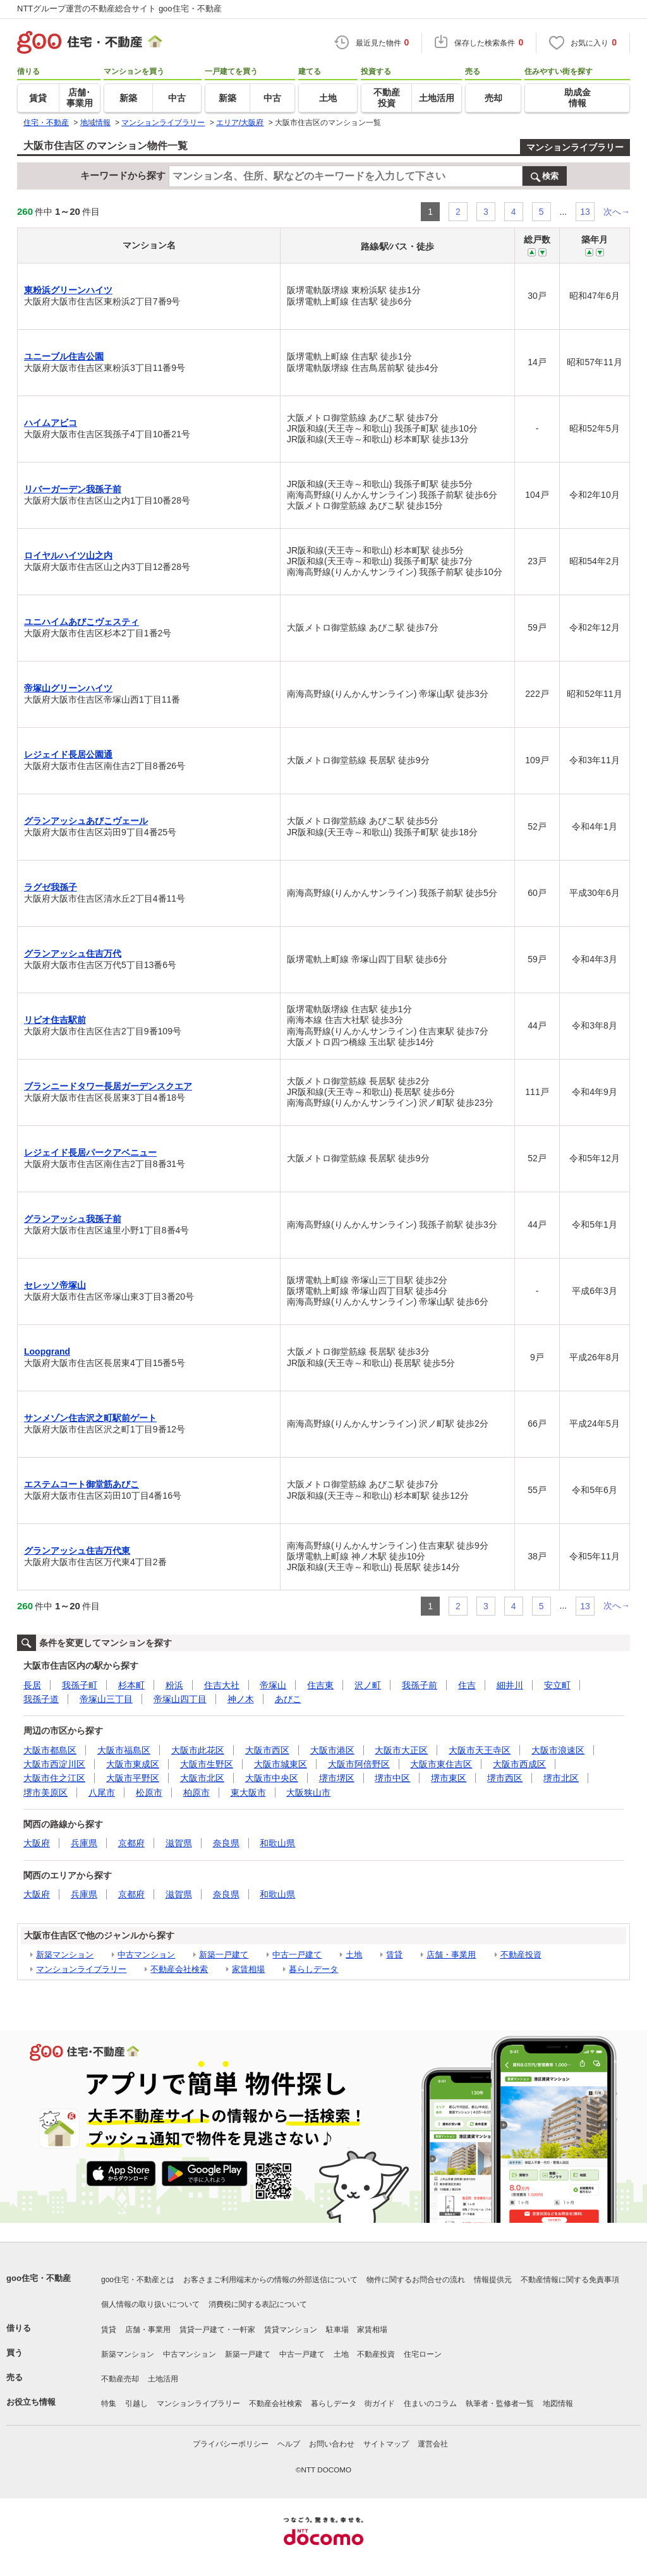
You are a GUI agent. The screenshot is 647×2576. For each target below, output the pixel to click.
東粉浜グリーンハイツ (68, 290)
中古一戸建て (297, 1954)
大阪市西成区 (519, 1764)
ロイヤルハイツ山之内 (68, 555)
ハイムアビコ (50, 423)
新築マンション (65, 1954)
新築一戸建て (223, 1954)
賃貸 (394, 1954)
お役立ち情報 (31, 2402)
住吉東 (320, 1685)
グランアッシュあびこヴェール (86, 821)
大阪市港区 (332, 1750)
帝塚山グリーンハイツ (68, 688)
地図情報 (558, 2403)
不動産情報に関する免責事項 (570, 2279)
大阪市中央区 (271, 1778)
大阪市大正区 (401, 1750)
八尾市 (101, 1792)
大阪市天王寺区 (480, 1750)
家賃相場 (248, 1969)
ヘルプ (288, 2444)
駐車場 (337, 2329)
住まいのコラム (430, 2403)
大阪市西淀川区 (54, 1764)
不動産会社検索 (179, 1969)
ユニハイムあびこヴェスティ (81, 622)
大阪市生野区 (206, 1764)
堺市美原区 (45, 1792)
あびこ (288, 1699)
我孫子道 (41, 1699)
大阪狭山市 (308, 1792)
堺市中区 (392, 1778)
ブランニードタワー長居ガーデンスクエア (108, 1086)
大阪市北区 (202, 1778)
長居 (32, 1685)
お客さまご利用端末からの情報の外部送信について (270, 2279)
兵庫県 (84, 1843)
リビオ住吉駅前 (55, 1020)
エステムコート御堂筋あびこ (81, 1484)
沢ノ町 (367, 1685)
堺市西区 (505, 1778)
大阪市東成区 (132, 1764)
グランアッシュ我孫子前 (72, 1219)
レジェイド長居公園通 (68, 754)
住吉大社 (221, 1685)
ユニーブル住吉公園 (64, 356)
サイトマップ (386, 2444)
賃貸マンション (290, 2329)
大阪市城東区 (280, 1764)
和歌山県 (277, 1843)
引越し (136, 2403)
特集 (108, 2403)
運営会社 (433, 2444)
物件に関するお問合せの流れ (415, 2279)
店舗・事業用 (451, 1954)
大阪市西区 (267, 1750)
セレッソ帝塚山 (55, 1285)
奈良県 (226, 1843)
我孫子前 (419, 1685)
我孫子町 (79, 1685)
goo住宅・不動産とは (137, 2279)
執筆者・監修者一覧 (500, 2403)
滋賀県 (179, 1843)
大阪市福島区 (123, 1750)
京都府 (131, 1843)
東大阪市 (248, 1792)
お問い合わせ (331, 2444)
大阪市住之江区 (54, 1778)
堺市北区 (561, 1778)
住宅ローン (423, 2354)
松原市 (149, 1792)
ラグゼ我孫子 (50, 887)
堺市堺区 (336, 1778)
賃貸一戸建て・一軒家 (217, 2329)
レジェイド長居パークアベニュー (90, 1152)
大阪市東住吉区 (441, 1764)
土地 (354, 1954)
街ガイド (380, 2403)
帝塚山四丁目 (180, 1699)
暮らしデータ (313, 1969)
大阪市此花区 (197, 1750)
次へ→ (616, 212)
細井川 (510, 1685)
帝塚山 (273, 1685)
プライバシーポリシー (231, 2444)
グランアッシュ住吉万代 (72, 953)
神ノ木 (240, 1699)
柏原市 (196, 1792)
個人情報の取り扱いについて (150, 2304)
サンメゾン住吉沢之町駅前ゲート (90, 1418)
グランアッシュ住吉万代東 (77, 1550)
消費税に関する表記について (258, 2304)
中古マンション (146, 1954)
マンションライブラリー (575, 147)
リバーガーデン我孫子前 (72, 489)
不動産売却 (120, 2378)
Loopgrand (47, 1351)
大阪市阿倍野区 (359, 1764)
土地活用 (163, 2378)
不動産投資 (520, 1954)
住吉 (467, 1685)
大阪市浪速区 (557, 1750)
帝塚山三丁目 (106, 1699)
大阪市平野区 (132, 1778)
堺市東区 (448, 1778)
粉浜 (174, 1685)
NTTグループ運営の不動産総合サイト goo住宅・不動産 (119, 8)
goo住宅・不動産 (38, 2278)
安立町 (557, 1685)
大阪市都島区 (49, 1750)
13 (585, 212)
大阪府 (36, 1843)
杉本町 (131, 1685)
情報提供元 (493, 2279)
